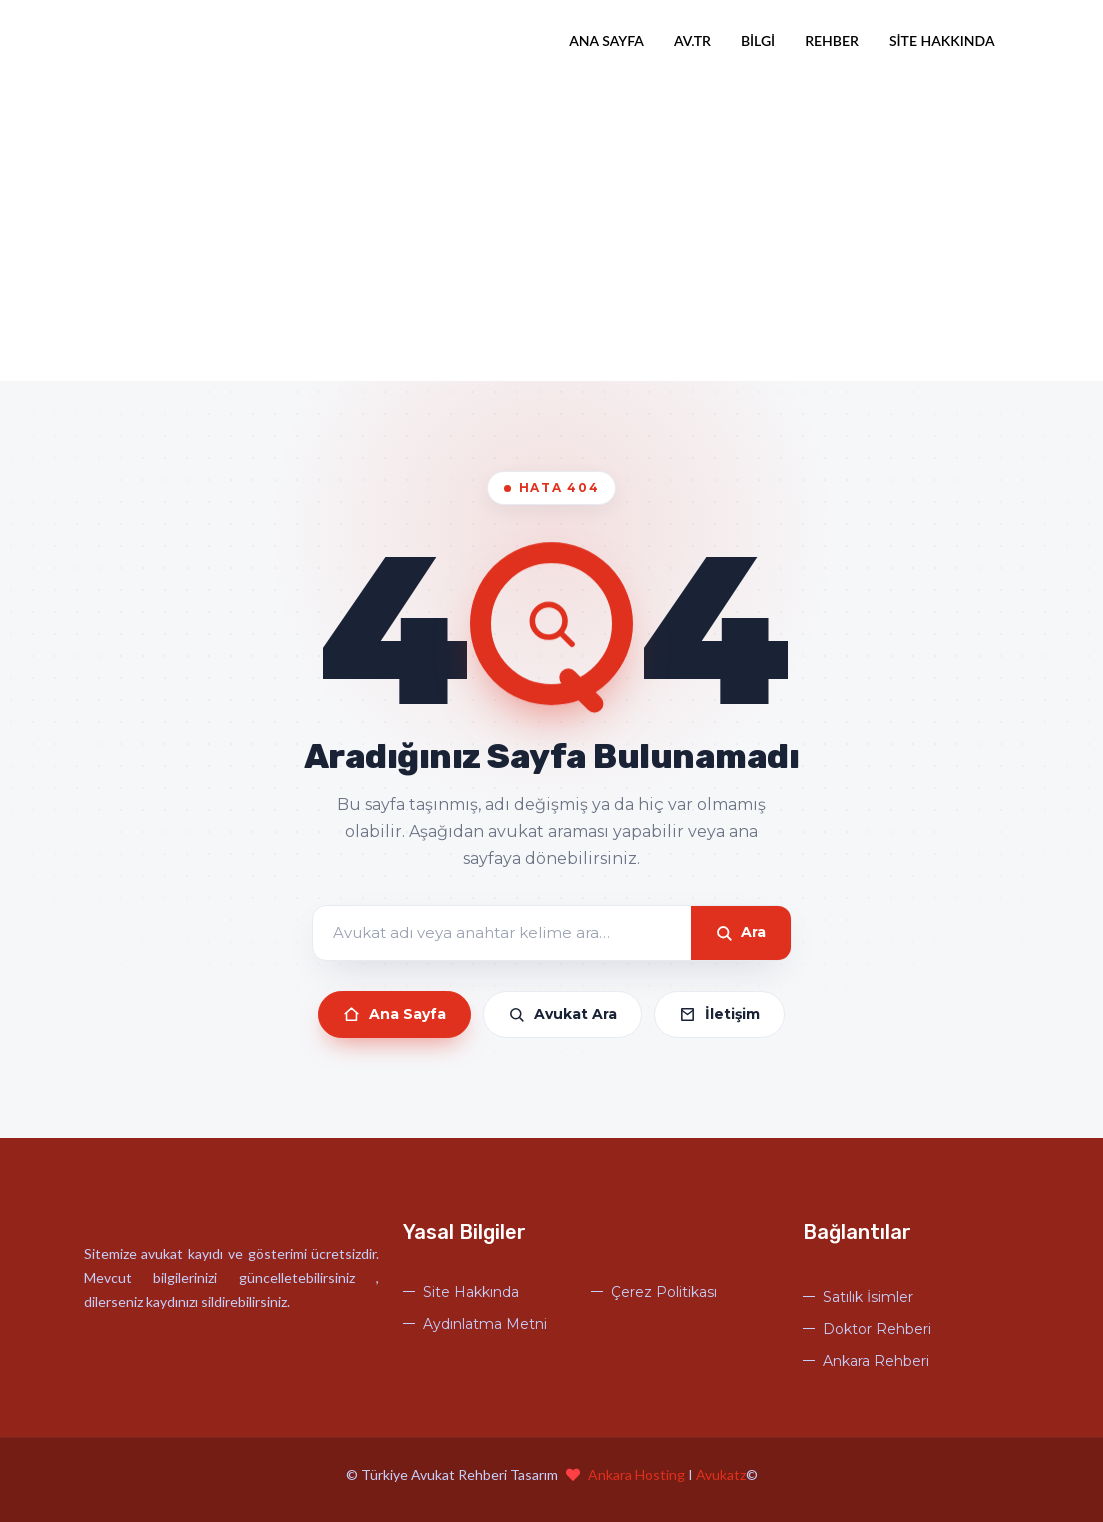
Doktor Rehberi (877, 1329)
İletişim (719, 1014)
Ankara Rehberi (876, 1361)
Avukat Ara (562, 1014)
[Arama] (502, 933)
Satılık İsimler (868, 1297)
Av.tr (692, 40)
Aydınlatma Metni (485, 1324)
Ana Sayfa (606, 40)
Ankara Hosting (638, 1474)
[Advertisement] (551, 231)
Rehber (832, 40)
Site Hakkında (942, 40)
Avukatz (721, 1474)
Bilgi (758, 40)
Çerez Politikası (664, 1292)
